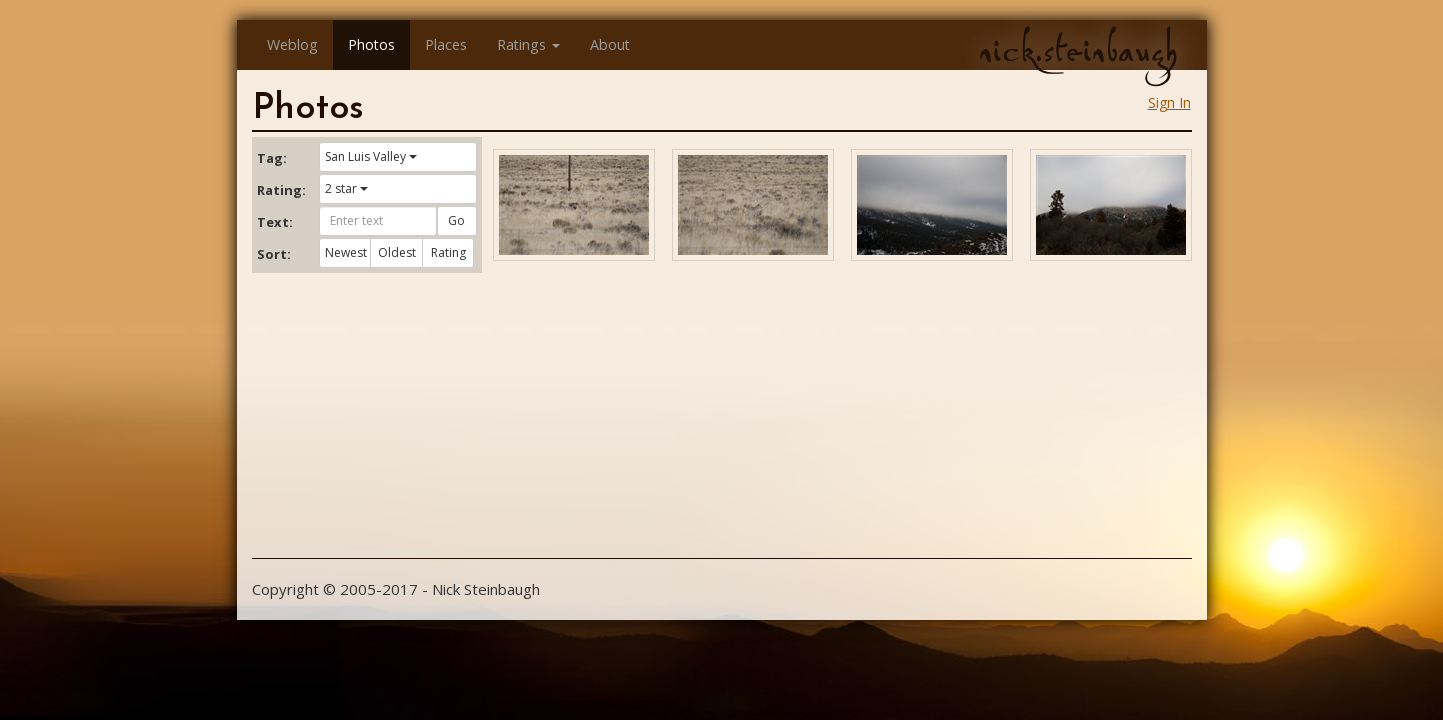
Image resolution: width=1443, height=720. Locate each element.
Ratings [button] (528, 44)
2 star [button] (346, 188)
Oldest (397, 252)
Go (456, 220)
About (610, 44)
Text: (275, 222)
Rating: (281, 190)
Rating (448, 252)
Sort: (274, 254)
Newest (346, 252)
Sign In (1169, 102)
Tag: (272, 158)
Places (446, 44)
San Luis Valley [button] (371, 156)
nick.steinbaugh (1078, 51)
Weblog (292, 44)
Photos (371, 44)
